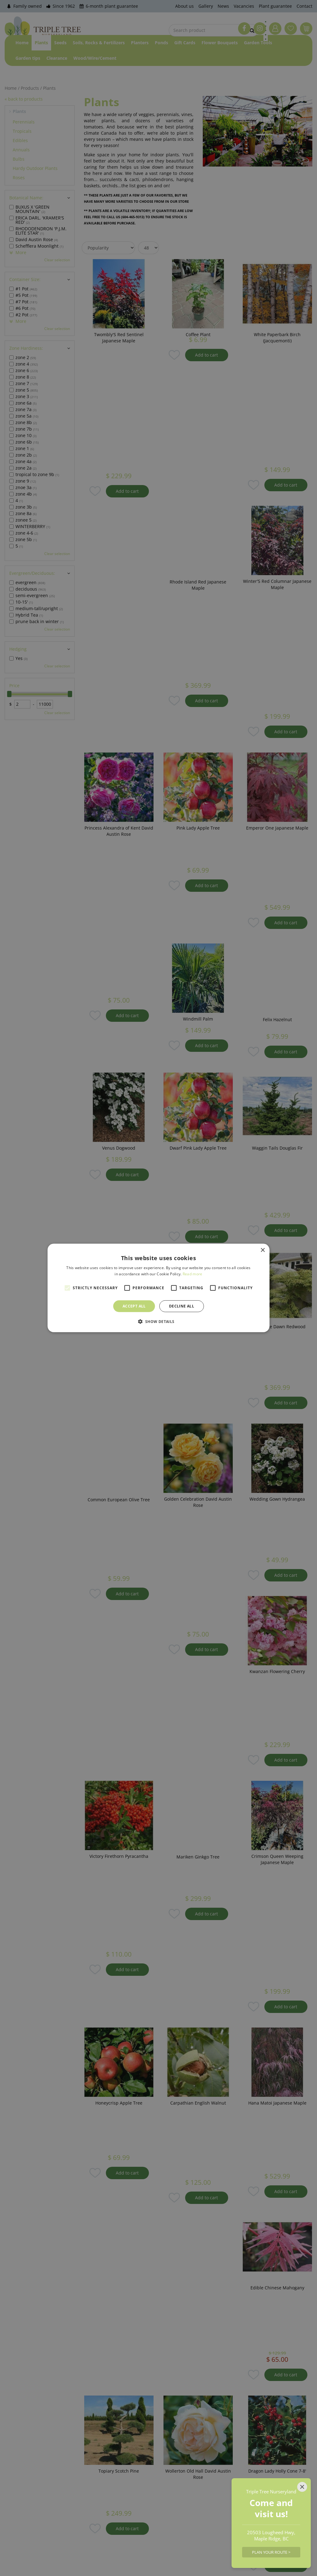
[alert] (158, 1288)
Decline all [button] (181, 1306)
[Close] (302, 2487)
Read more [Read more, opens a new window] (192, 1274)
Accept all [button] (134, 1306)
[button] (158, 1321)
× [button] (262, 1250)
